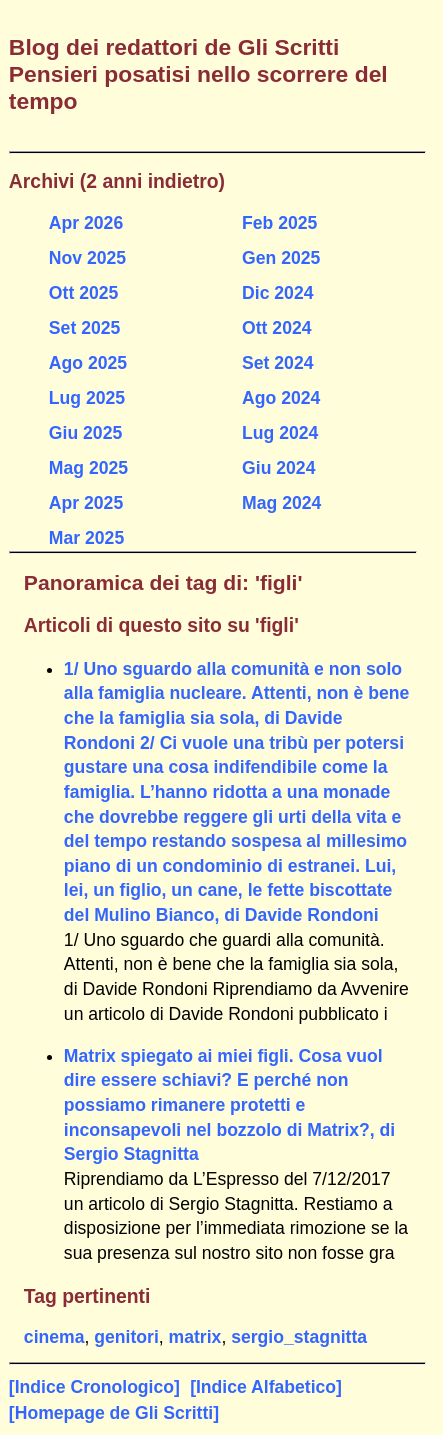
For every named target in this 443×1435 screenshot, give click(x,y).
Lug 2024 (280, 433)
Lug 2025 (87, 398)
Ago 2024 (281, 398)
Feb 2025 (279, 223)
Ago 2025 (88, 363)
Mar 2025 (86, 538)
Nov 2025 (87, 258)
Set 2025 (84, 328)
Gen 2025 (281, 258)
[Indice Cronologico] (94, 1387)
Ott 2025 (83, 293)
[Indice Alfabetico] (266, 1387)
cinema (54, 1337)
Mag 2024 (281, 503)
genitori (126, 1337)
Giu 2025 (85, 433)
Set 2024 (277, 363)
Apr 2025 (86, 503)
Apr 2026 (86, 223)
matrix (195, 1337)
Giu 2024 (278, 468)
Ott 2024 (276, 328)
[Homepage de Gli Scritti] (114, 1413)
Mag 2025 (88, 468)
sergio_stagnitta (299, 1337)
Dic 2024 (277, 293)
